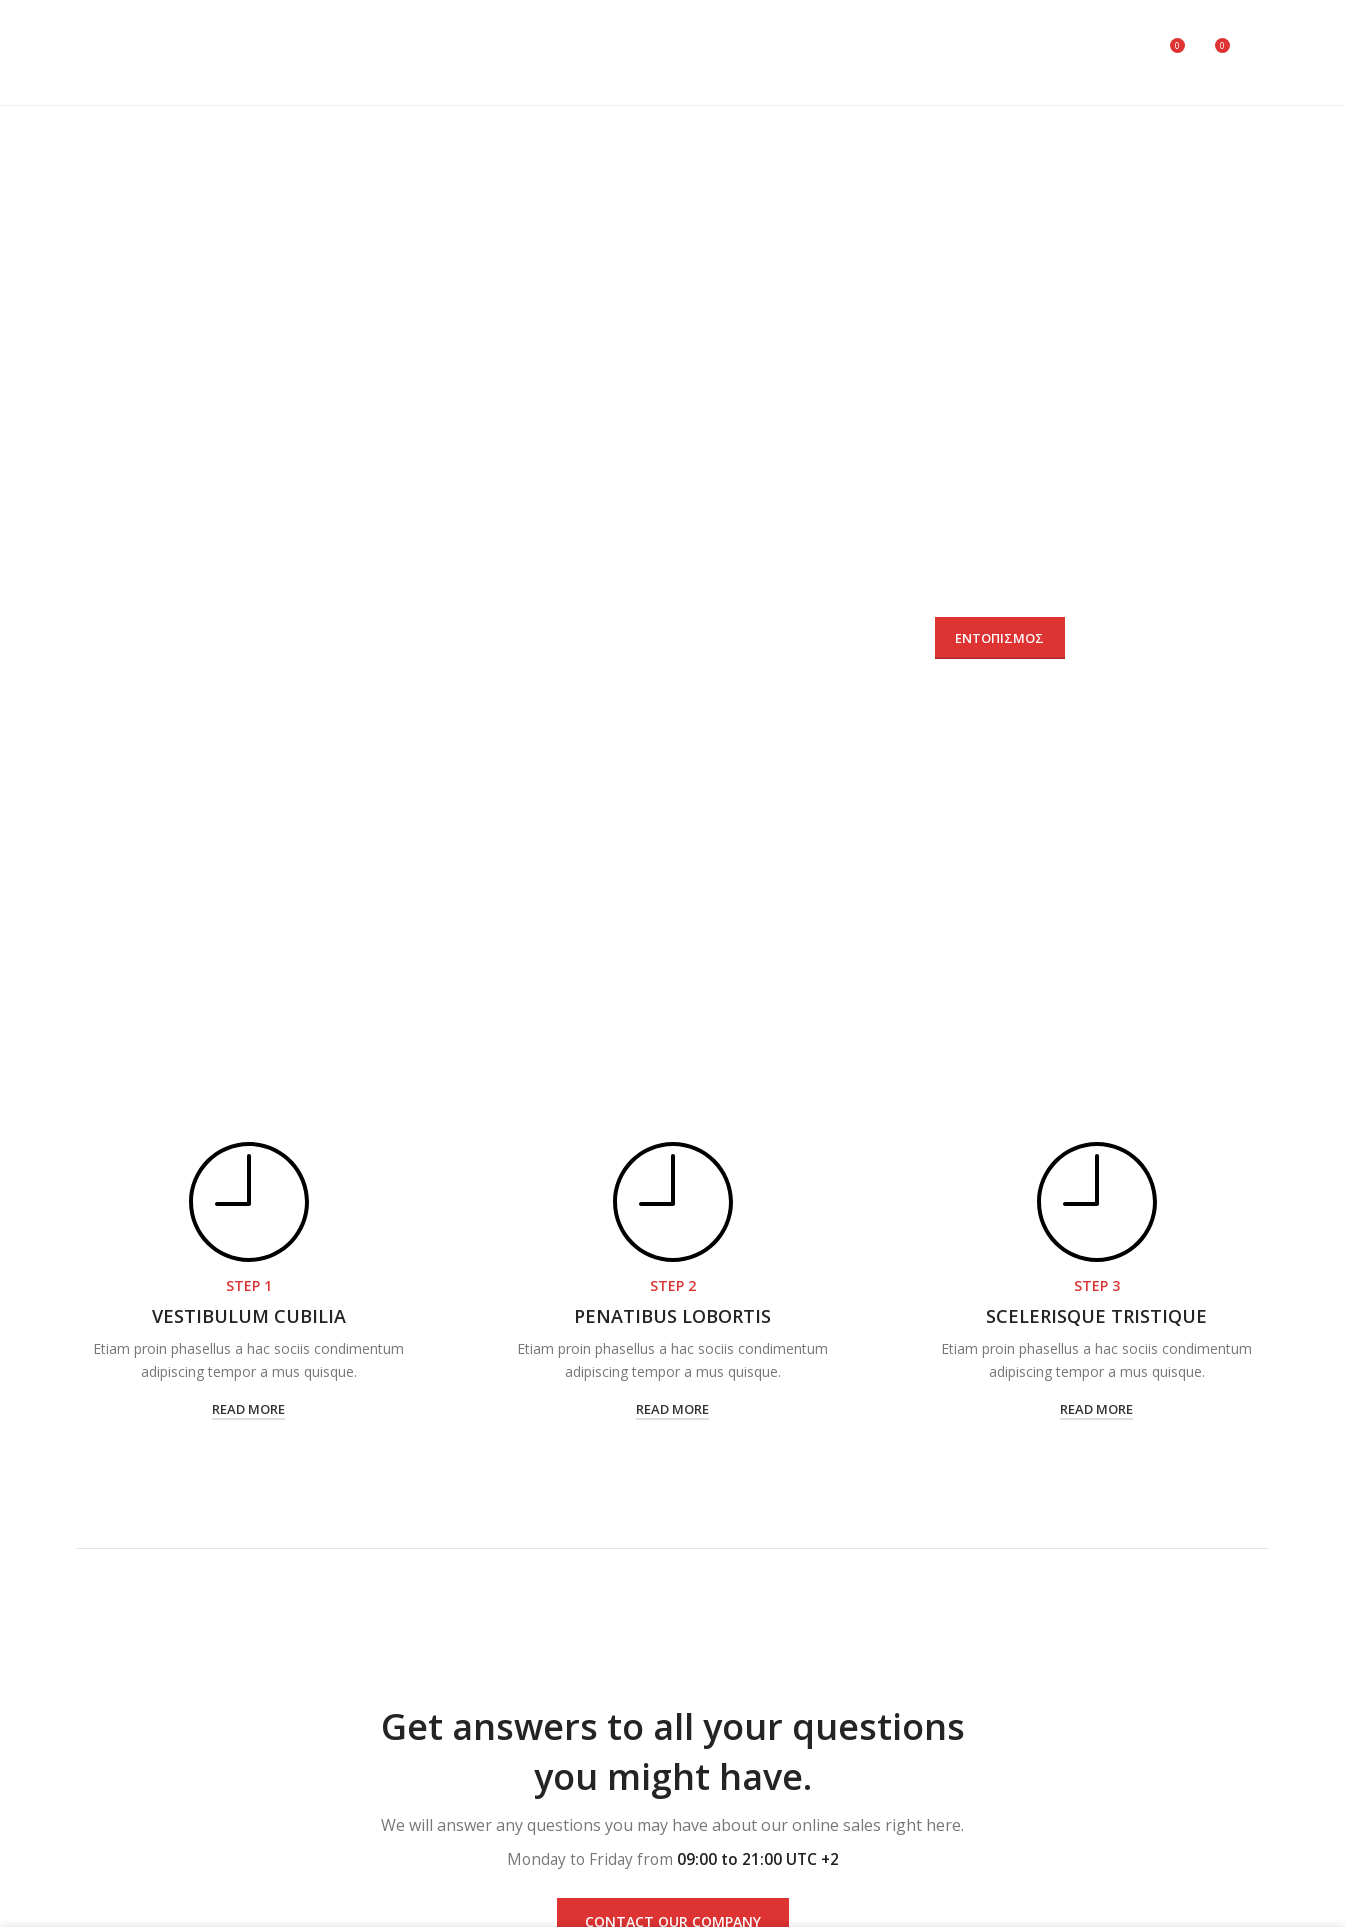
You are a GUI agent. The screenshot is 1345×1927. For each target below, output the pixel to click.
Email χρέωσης (655, 600)
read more (248, 1409)
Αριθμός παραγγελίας (349, 600)
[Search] (1126, 53)
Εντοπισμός (999, 638)
